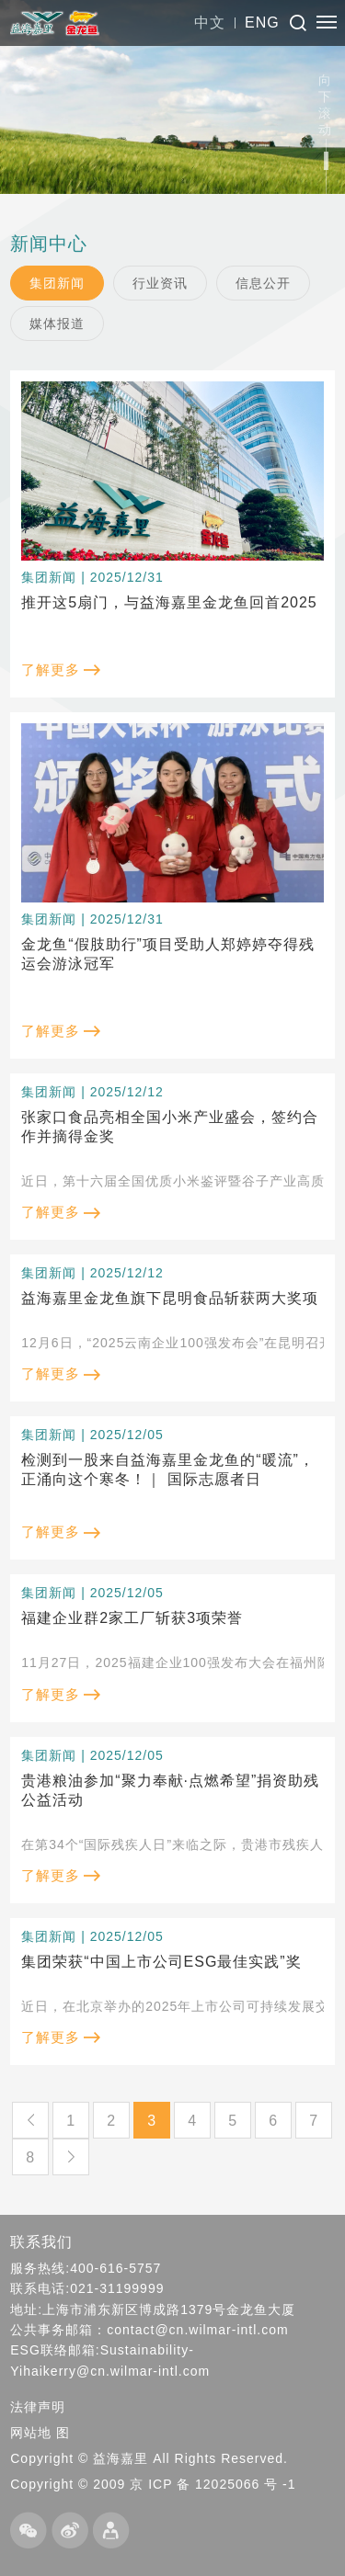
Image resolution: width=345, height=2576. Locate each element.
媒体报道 (57, 323)
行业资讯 (160, 283)
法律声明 (37, 2407)
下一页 (70, 2157)
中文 (209, 22)
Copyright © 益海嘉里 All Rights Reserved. (149, 2458)
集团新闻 (57, 283)
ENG (262, 22)
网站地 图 (40, 2432)
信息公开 (263, 283)
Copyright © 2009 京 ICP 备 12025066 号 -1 (152, 2484)
